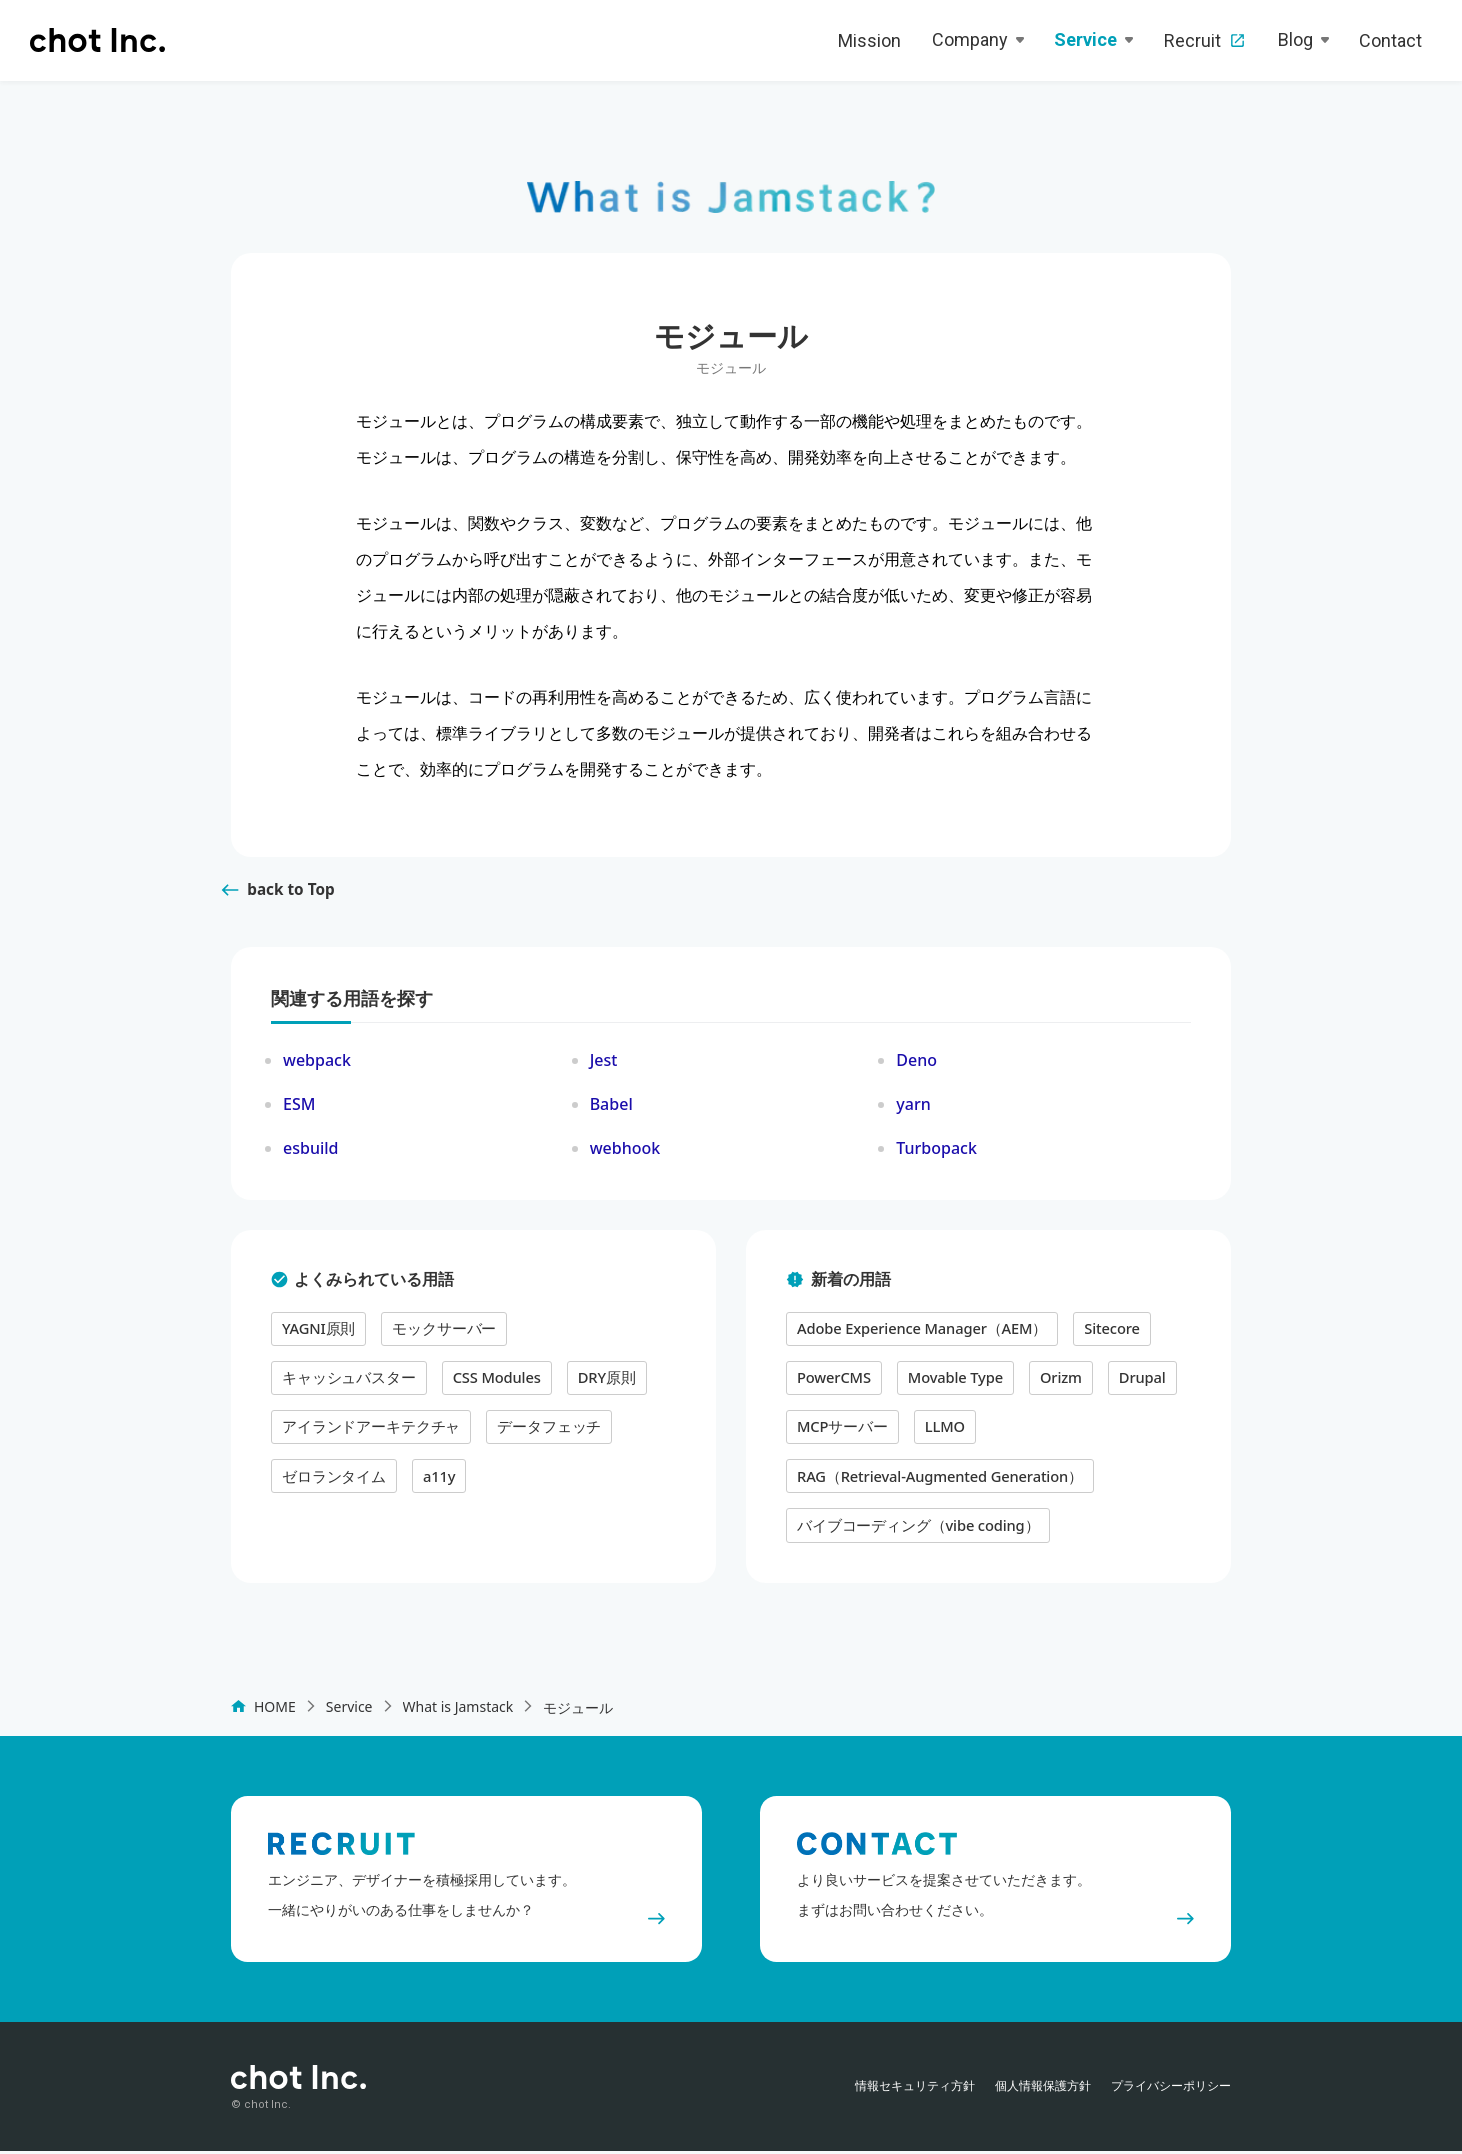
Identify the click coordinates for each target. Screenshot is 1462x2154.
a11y (565, 1431)
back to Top (276, 899)
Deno (916, 1070)
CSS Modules (324, 1384)
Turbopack (936, 1158)
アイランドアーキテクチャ (577, 1384)
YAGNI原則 (316, 1337)
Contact (1390, 40)
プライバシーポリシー (1171, 2088)
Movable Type (949, 1384)
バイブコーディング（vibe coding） (911, 1525)
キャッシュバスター (584, 1337)
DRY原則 (430, 1384)
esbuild (310, 1158)
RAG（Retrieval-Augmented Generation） (933, 1478)
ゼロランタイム (464, 1431)
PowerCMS (832, 1384)
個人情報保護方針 (1043, 2088)
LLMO (938, 1431)
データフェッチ (330, 1431)
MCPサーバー (839, 1431)
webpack (317, 1070)
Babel (611, 1114)
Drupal (1131, 1384)
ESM (299, 1114)
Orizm (1052, 1384)
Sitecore (1098, 1337)
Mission (869, 40)
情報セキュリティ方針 (915, 2088)
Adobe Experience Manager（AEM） (916, 1337)
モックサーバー (436, 1337)
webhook (625, 1158)
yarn (913, 1114)
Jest (604, 1070)
